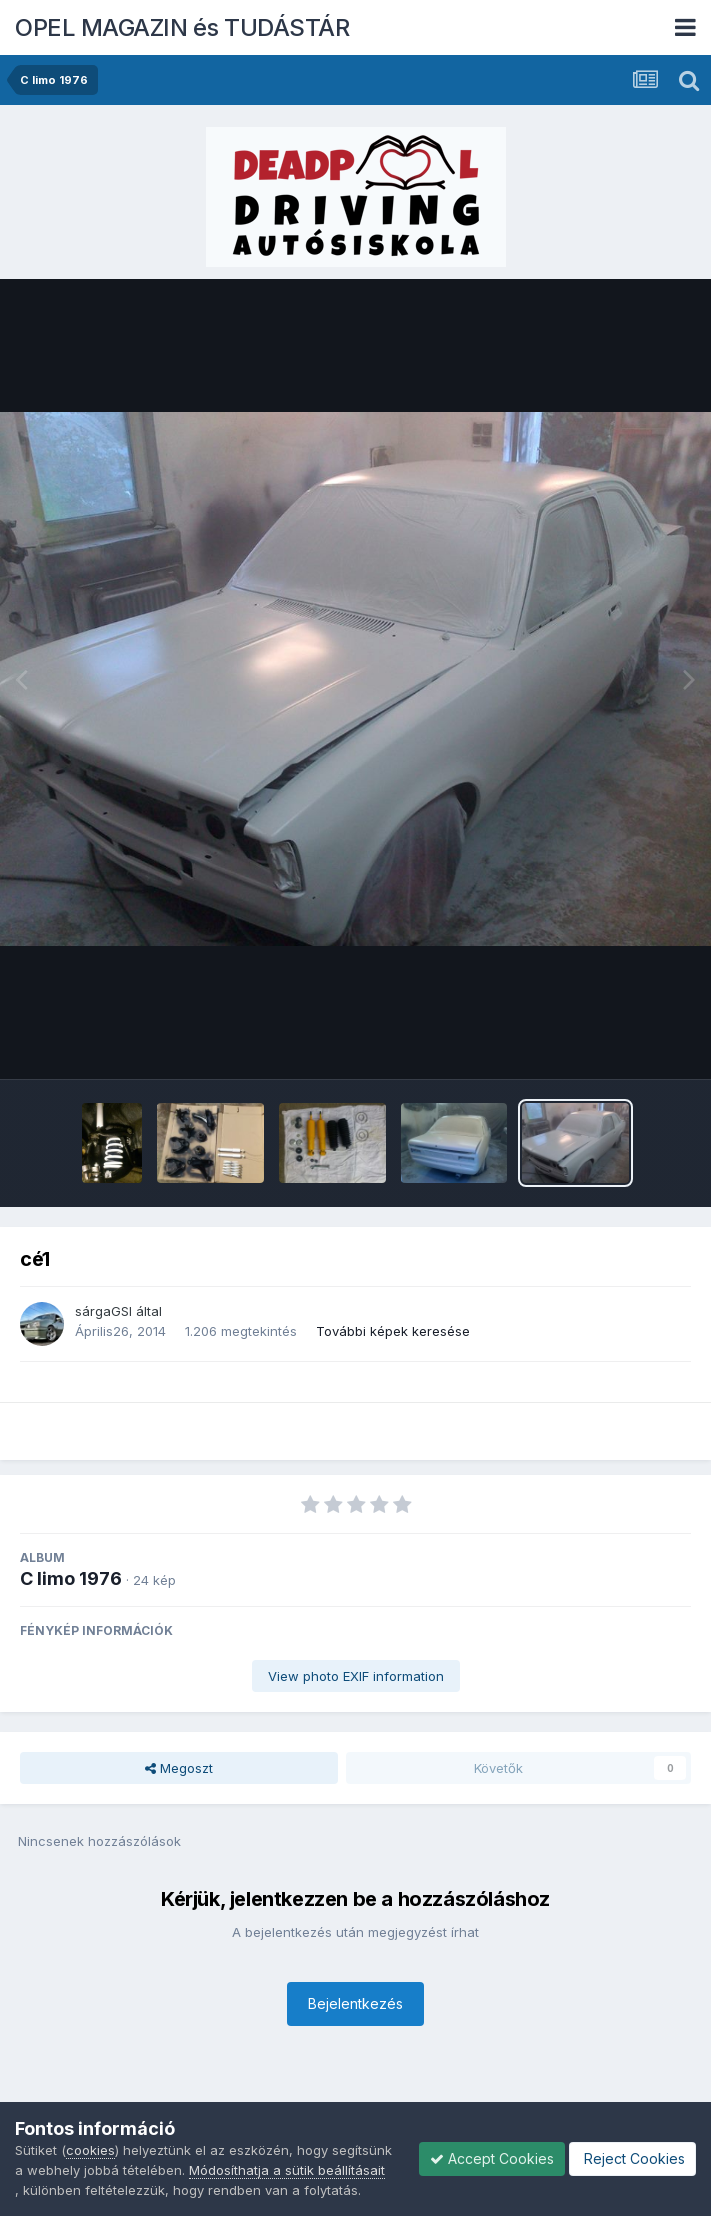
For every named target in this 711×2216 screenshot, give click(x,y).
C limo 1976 (71, 1578)
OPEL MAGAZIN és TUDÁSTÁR (182, 27)
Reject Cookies (632, 2158)
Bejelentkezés (355, 2003)
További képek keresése (393, 1331)
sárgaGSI (103, 1311)
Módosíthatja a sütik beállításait (287, 2170)
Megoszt (179, 1768)
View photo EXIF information (356, 1676)
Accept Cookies (492, 2158)
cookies (90, 2150)
